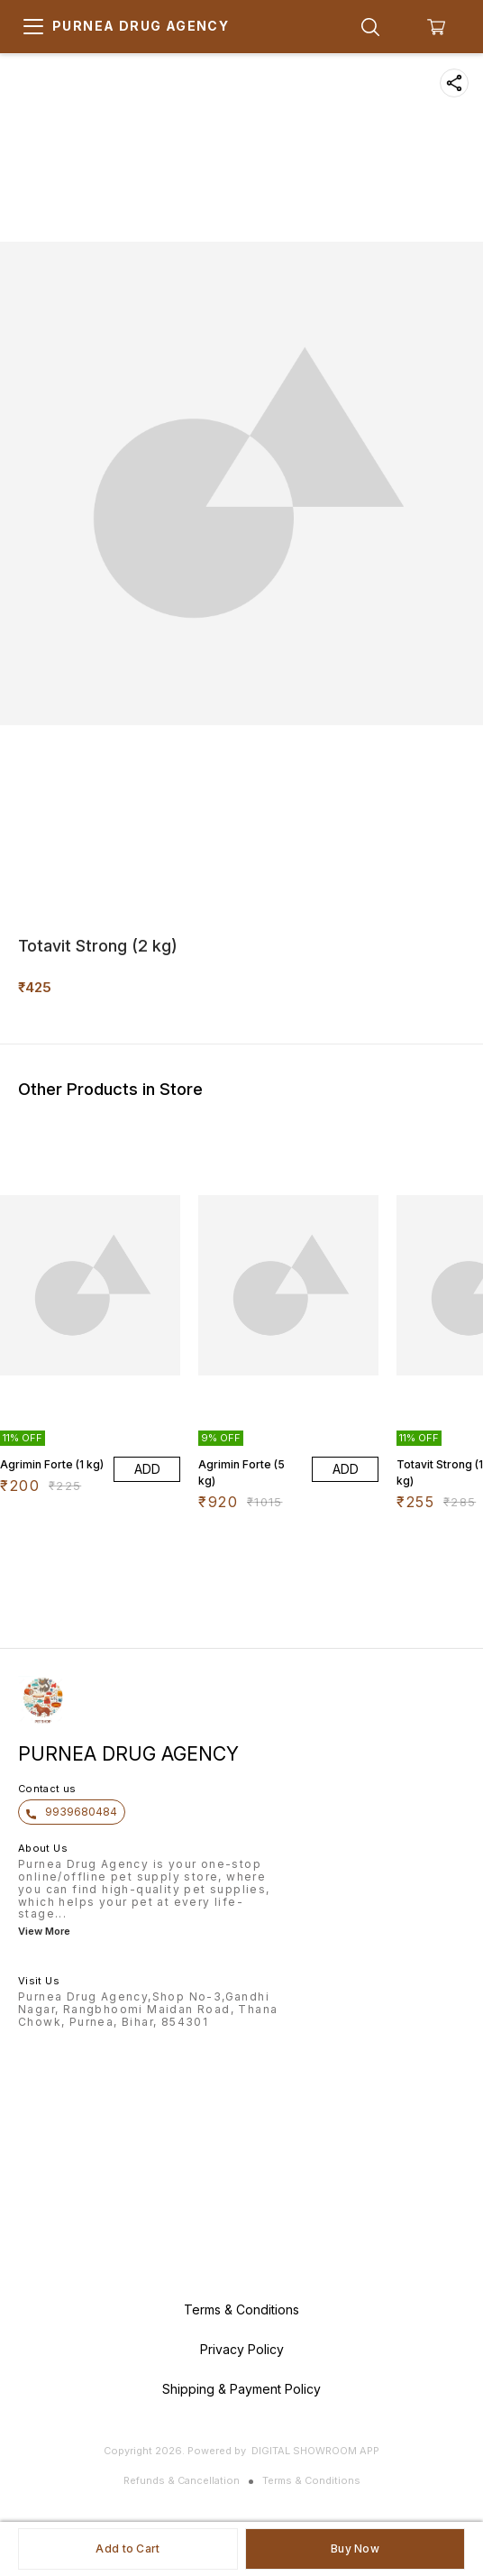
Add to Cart (127, 2548)
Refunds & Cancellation (181, 2480)
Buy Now (355, 2548)
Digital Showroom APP (315, 2450)
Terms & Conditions (311, 2480)
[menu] (33, 27)
